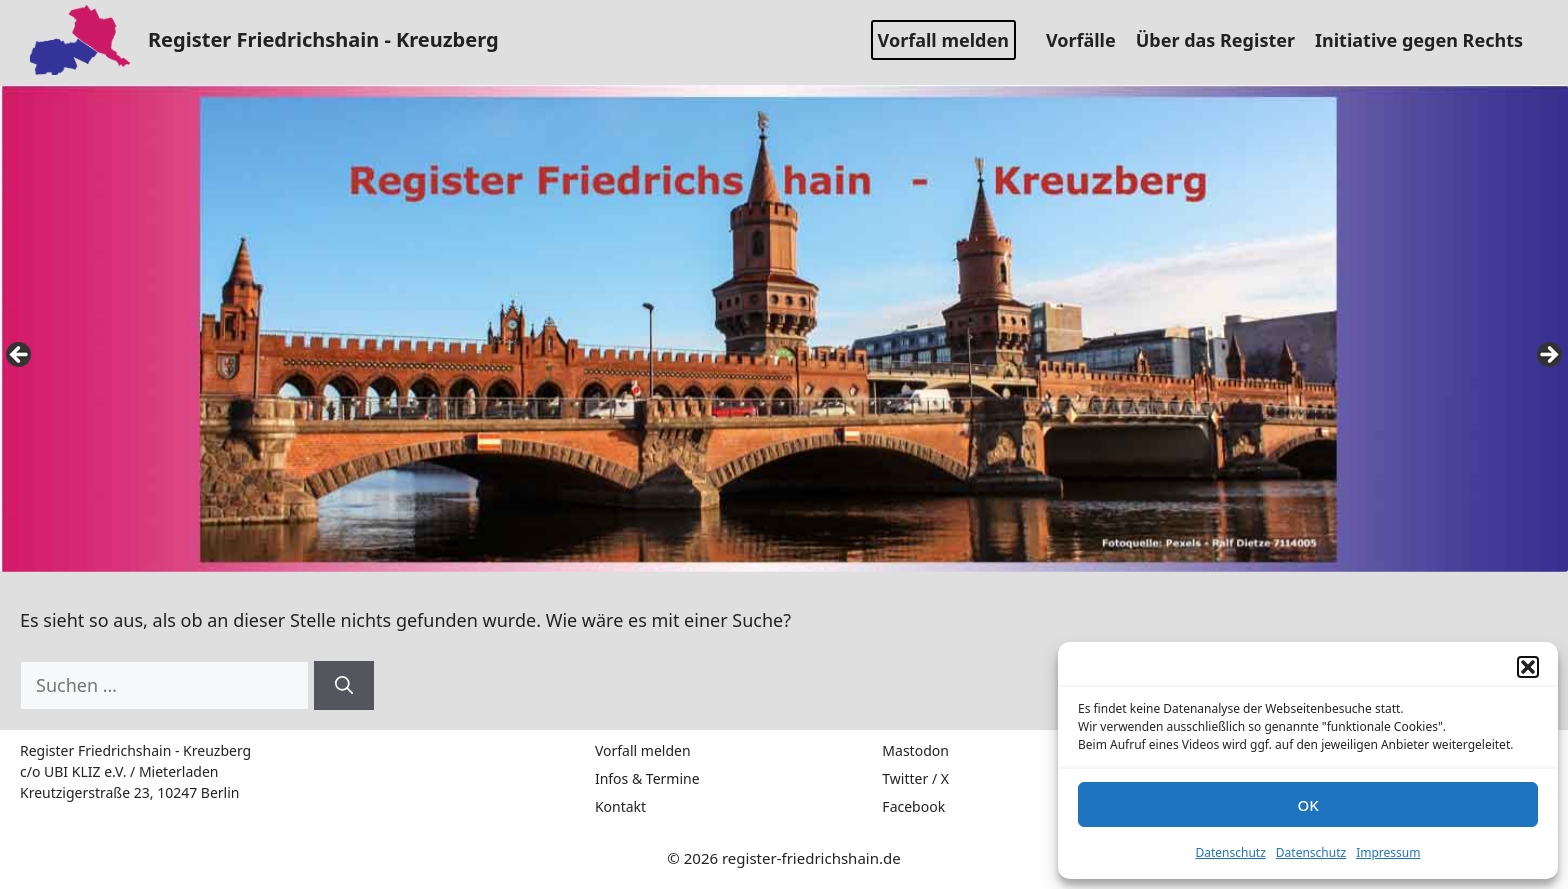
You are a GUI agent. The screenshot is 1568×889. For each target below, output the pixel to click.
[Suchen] (344, 685)
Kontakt (620, 806)
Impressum (1388, 852)
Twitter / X (915, 778)
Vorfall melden (943, 40)
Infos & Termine (647, 778)
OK (1307, 805)
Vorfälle (1088, 40)
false (20, 356)
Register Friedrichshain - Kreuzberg (323, 39)
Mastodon (915, 750)
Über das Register (1223, 40)
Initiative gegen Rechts (1426, 40)
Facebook (913, 806)
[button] (1528, 667)
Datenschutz (1231, 852)
